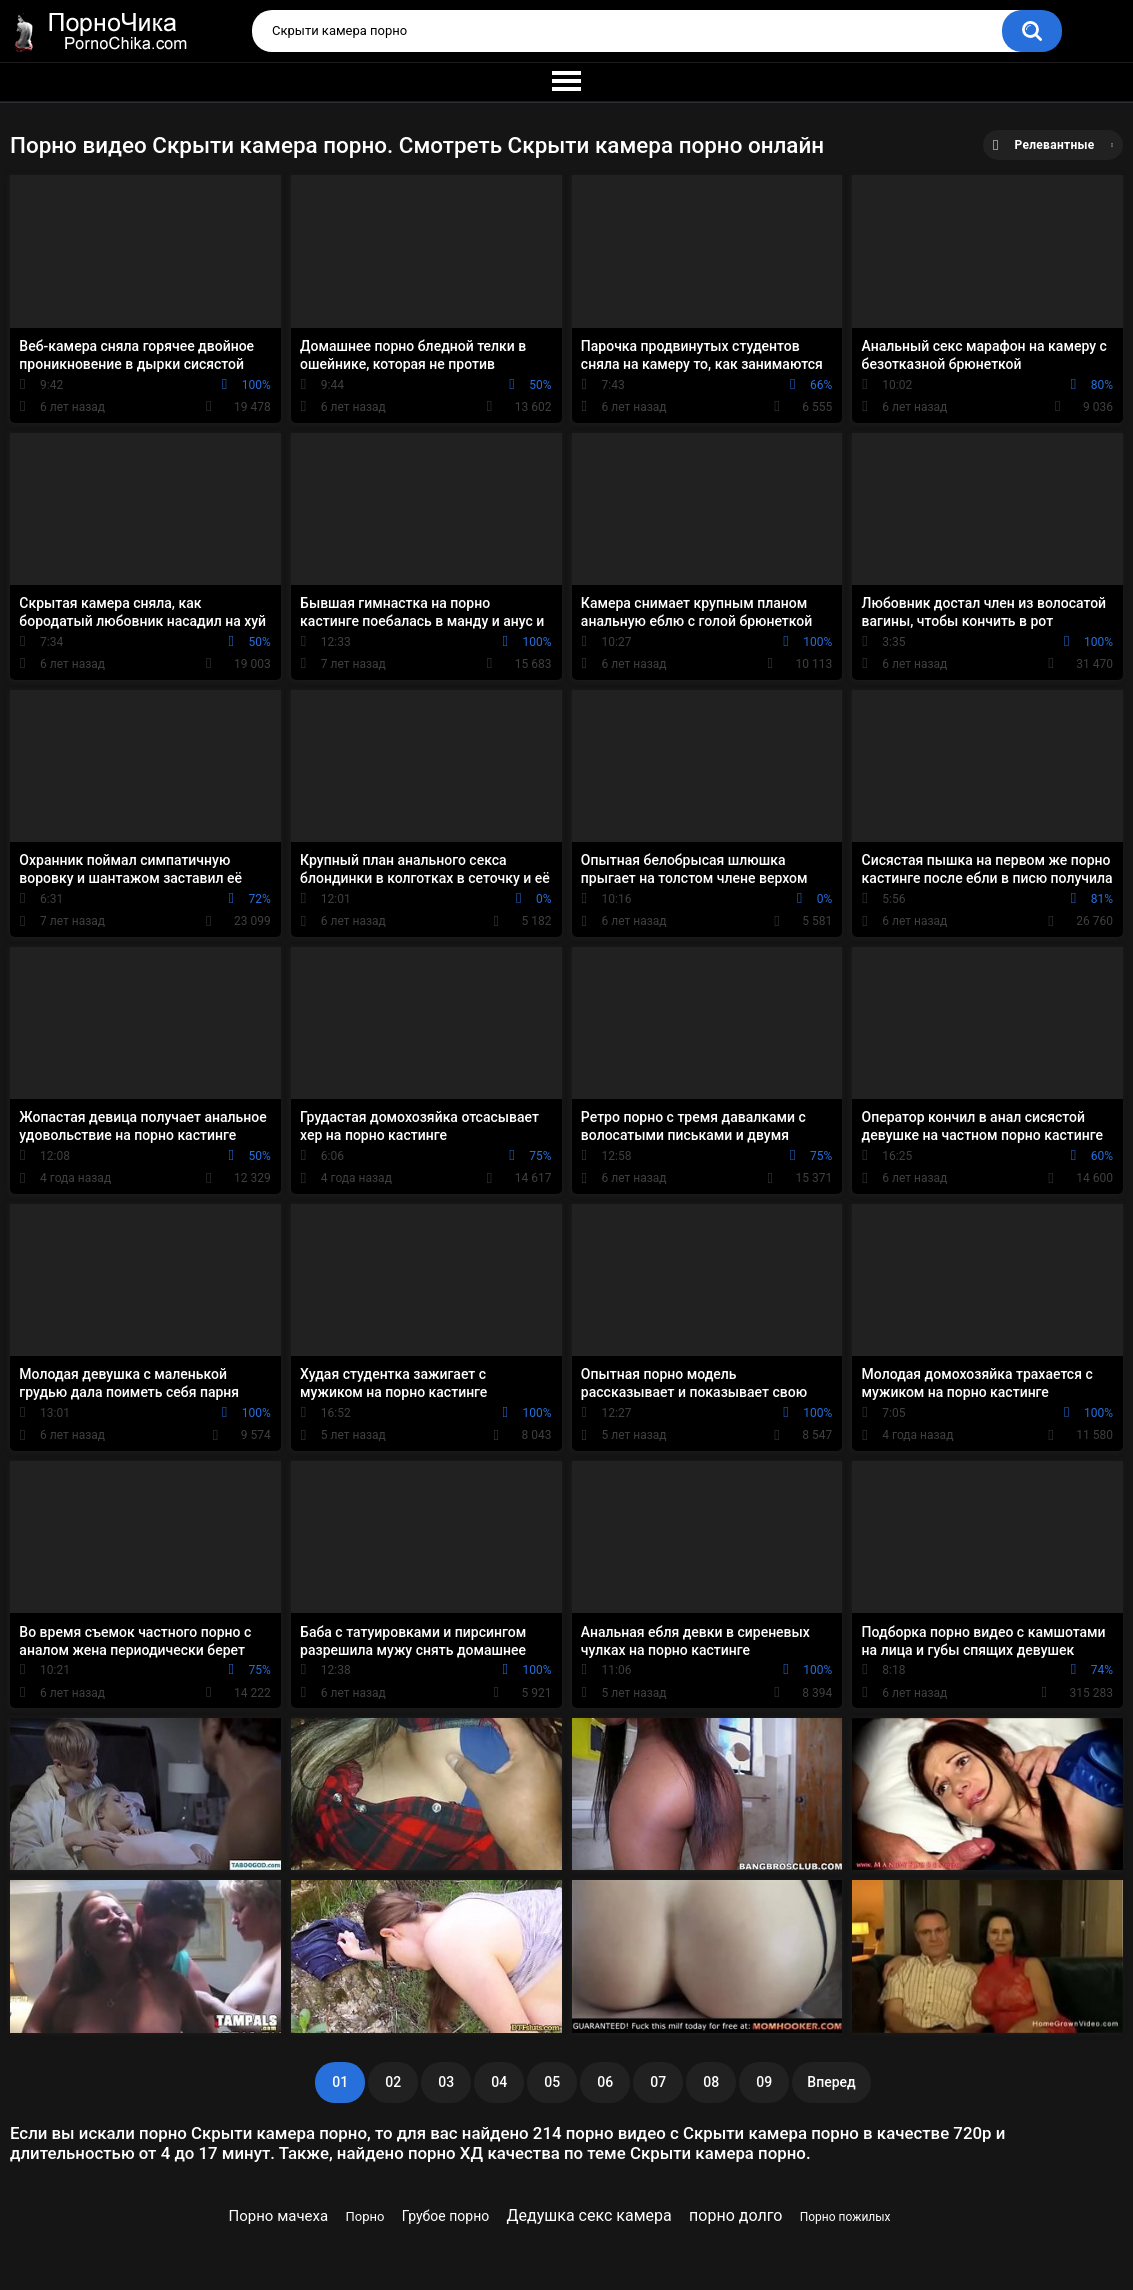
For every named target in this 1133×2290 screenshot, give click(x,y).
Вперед (831, 2082)
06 (605, 2082)
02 (393, 2082)
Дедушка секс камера (589, 2215)
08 (711, 2082)
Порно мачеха (279, 2216)
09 (764, 2082)
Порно (365, 2216)
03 (446, 2082)
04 (499, 2082)
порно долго (735, 2215)
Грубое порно (445, 2216)
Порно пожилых (845, 2217)
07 (658, 2082)
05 (552, 2082)
